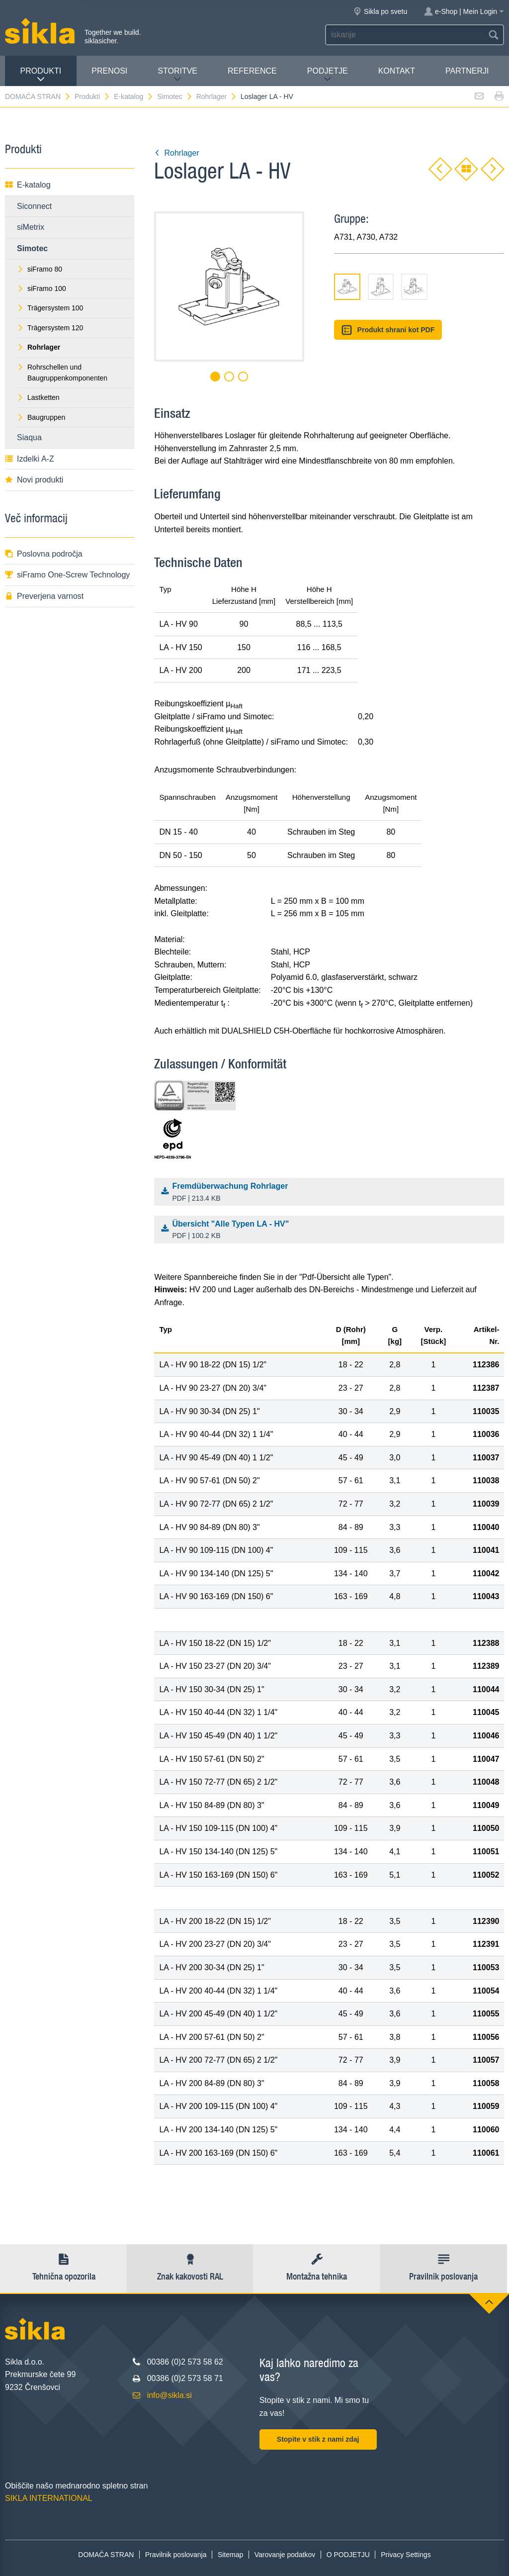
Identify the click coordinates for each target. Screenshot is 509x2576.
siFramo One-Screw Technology (67, 575)
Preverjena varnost (44, 596)
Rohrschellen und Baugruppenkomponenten (62, 372)
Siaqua (29, 437)
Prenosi (109, 71)
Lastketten (38, 397)
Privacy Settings (405, 2555)
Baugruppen (41, 417)
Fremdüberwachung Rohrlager (332, 1193)
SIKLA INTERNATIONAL (48, 2498)
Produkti (41, 75)
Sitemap (230, 2555)
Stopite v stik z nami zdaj (318, 2439)
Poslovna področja (44, 554)
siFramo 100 (41, 288)
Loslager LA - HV (267, 96)
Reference (252, 71)
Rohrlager (216, 96)
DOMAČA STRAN (38, 96)
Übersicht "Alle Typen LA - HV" (332, 1230)
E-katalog (134, 96)
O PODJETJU (348, 2555)
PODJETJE (327, 75)
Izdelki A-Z (29, 459)
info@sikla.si (169, 2395)
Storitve (177, 75)
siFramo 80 (39, 269)
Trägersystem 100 (50, 308)
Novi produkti (34, 480)
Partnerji (467, 71)
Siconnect (34, 206)
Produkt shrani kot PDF (387, 330)
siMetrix (30, 227)
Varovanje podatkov (285, 2555)
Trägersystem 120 (50, 328)
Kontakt (396, 71)
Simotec (175, 96)
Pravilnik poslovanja (176, 2555)
